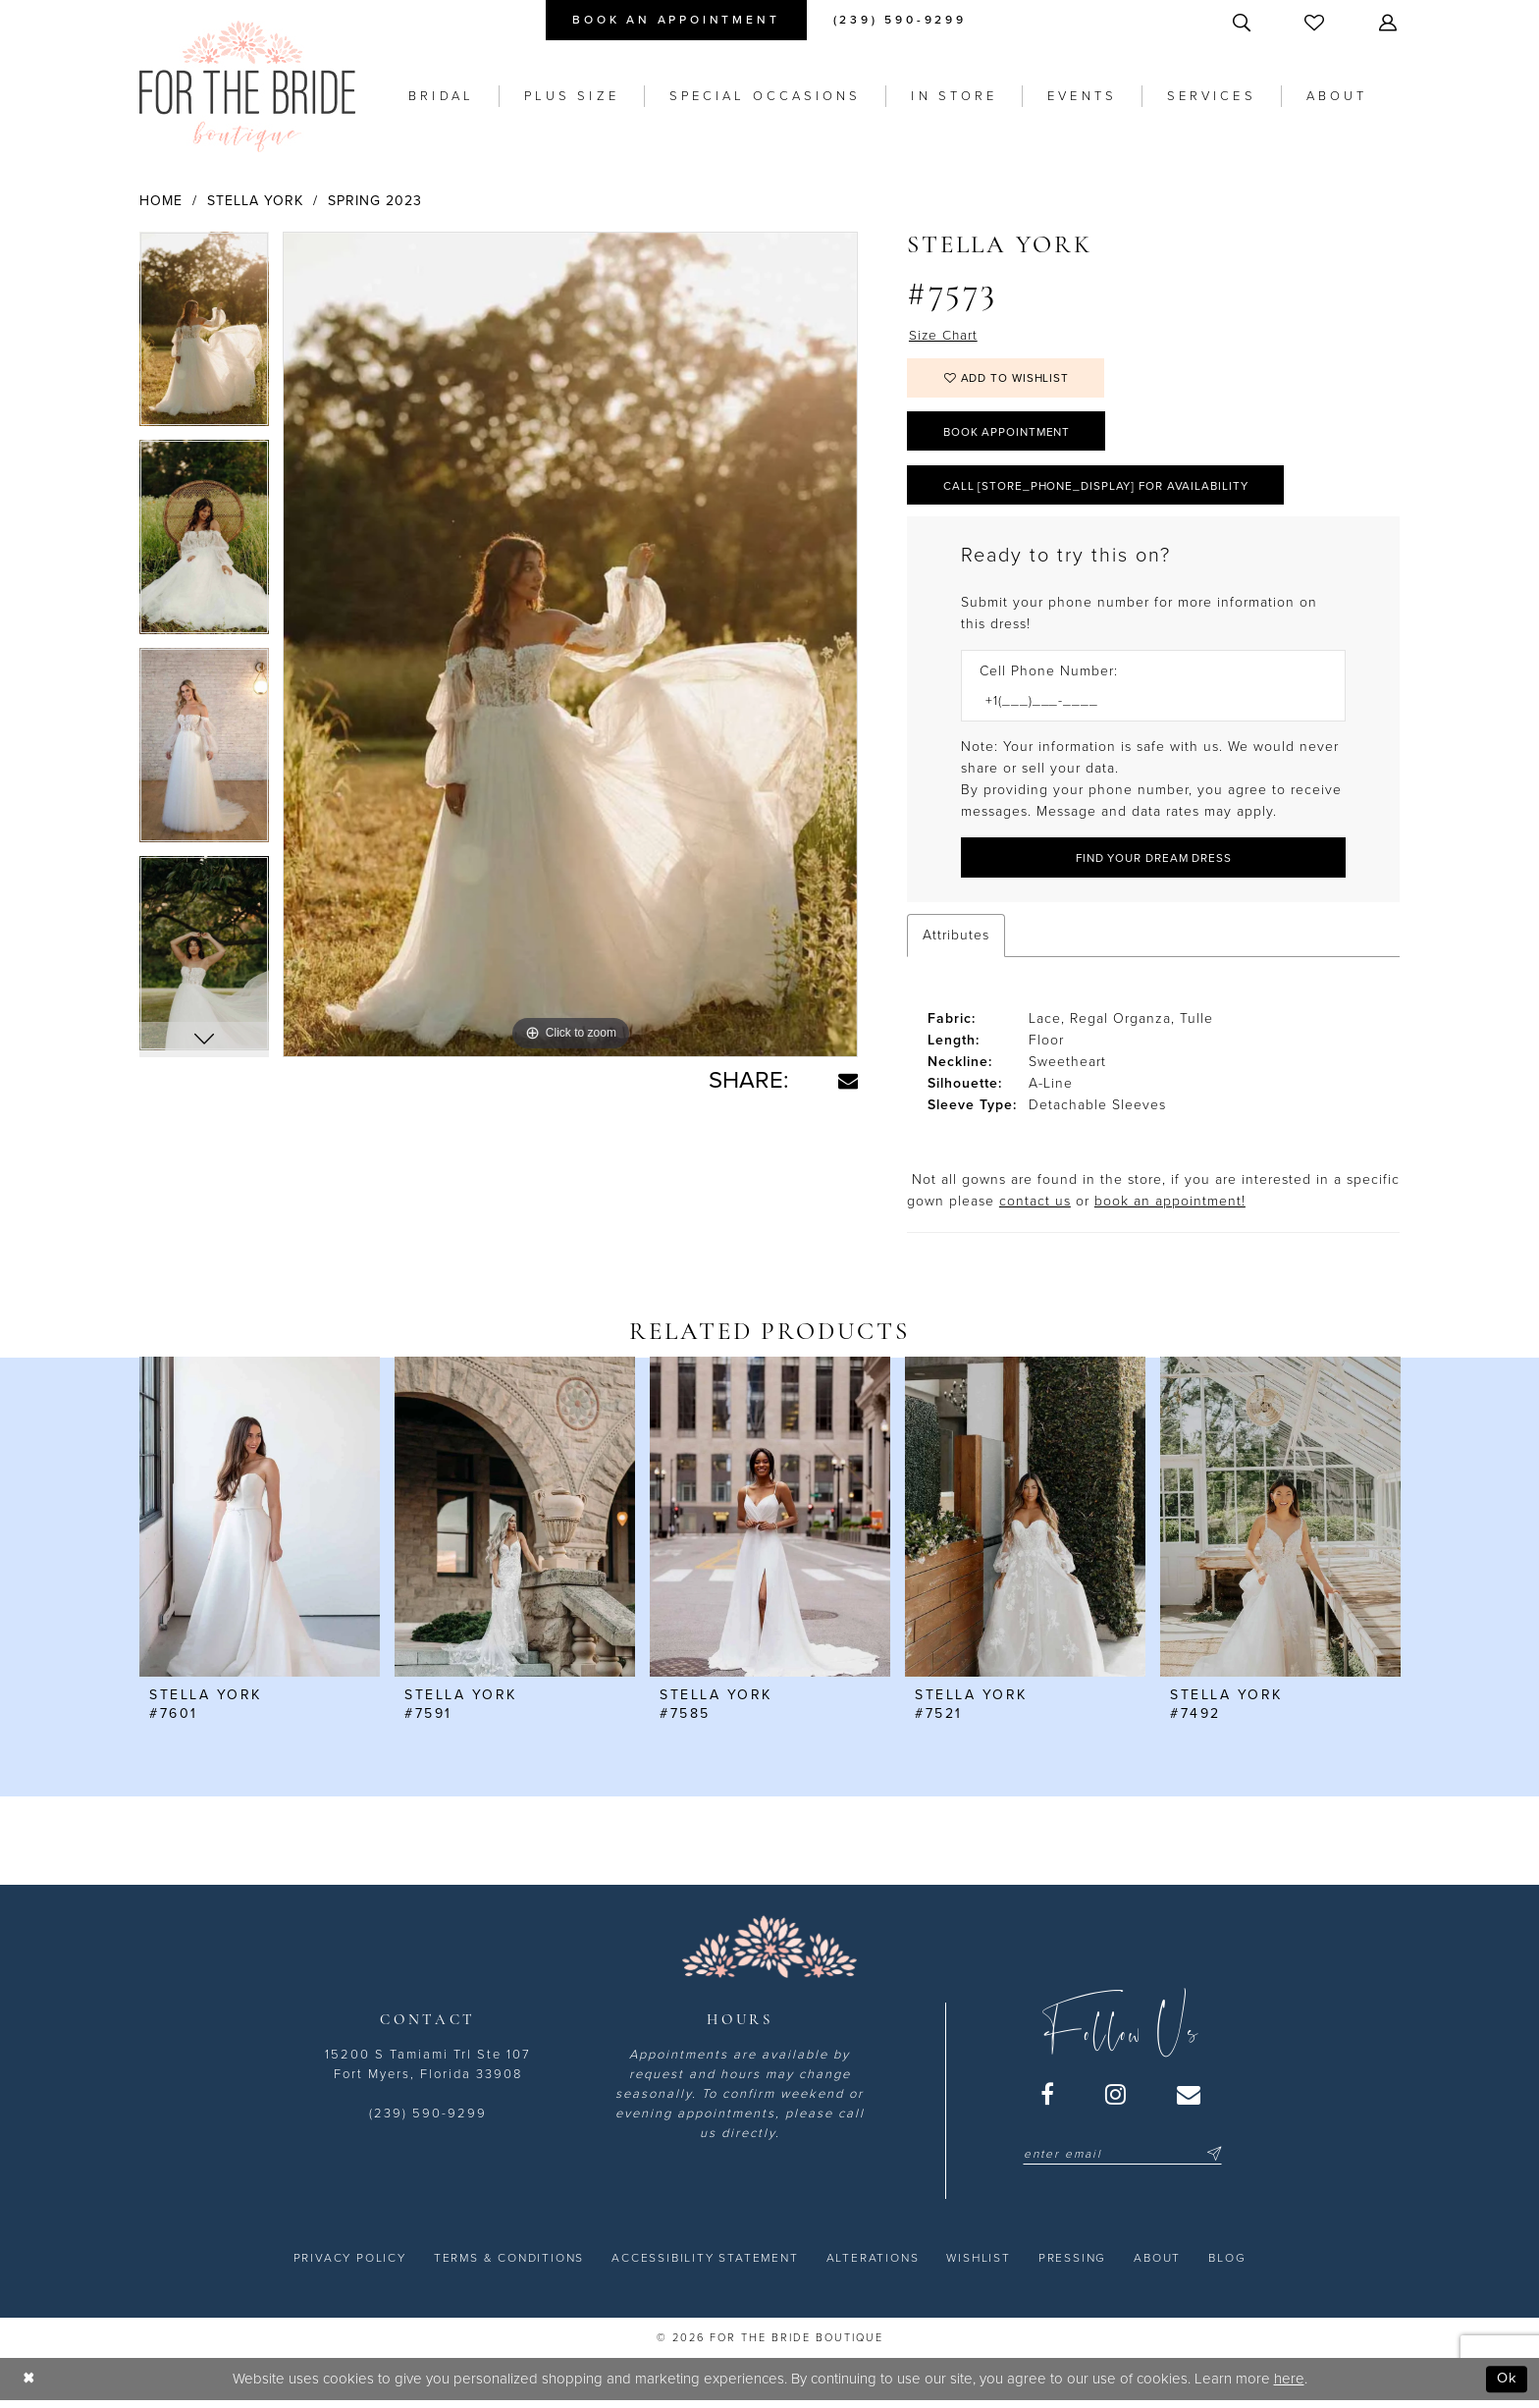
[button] (1389, 22)
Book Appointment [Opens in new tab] (1010, 434)
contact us (1035, 1206)
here (1289, 2384)
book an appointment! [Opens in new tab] (1170, 1206)
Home (161, 200)
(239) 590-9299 (428, 2119)
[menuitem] (676, 20)
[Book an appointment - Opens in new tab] (676, 20)
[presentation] (259, 1523)
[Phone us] (900, 20)
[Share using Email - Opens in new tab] (848, 1081)
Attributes (956, 940)
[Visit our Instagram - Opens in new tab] (1116, 2100)
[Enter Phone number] (1143, 706)
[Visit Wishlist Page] (1316, 22)
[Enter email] (1122, 2159)
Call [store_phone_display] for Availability (1100, 489)
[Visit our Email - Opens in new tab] (1189, 2100)
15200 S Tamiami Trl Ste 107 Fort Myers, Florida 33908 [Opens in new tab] (428, 2070)
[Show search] (1243, 22)
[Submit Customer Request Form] (1153, 863)
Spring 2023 (375, 200)
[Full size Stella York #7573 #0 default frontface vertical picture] (570, 645)
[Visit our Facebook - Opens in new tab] (1048, 2100)
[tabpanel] (204, 336)
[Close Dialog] (29, 2385)
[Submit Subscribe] (1211, 2159)
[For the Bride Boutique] (247, 86)
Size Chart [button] (944, 335)
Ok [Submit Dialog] (1507, 2384)
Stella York (255, 200)
